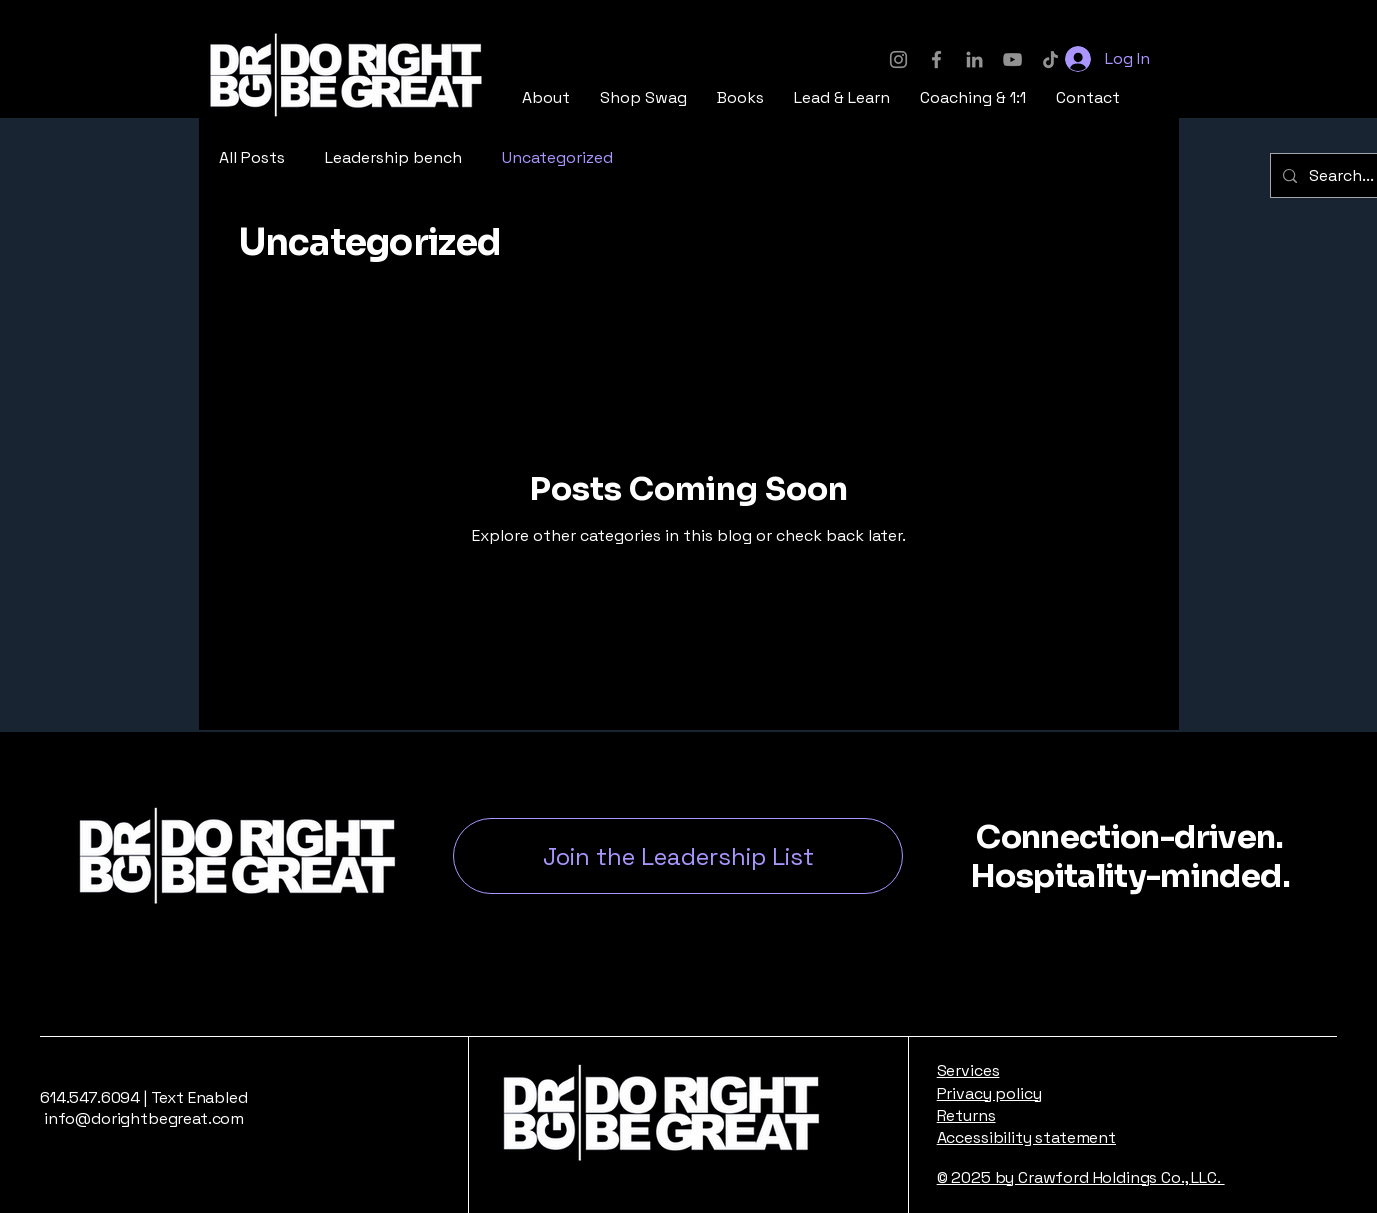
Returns (966, 1115)
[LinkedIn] (974, 59)
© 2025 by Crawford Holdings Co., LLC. (1081, 1177)
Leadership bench (393, 157)
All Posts (252, 157)
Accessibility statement (1026, 1137)
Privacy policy (989, 1093)
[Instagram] (898, 59)
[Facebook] (936, 59)
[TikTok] (1050, 59)
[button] (643, 98)
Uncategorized (557, 157)
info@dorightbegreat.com (142, 1118)
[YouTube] (1012, 59)
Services (968, 1070)
